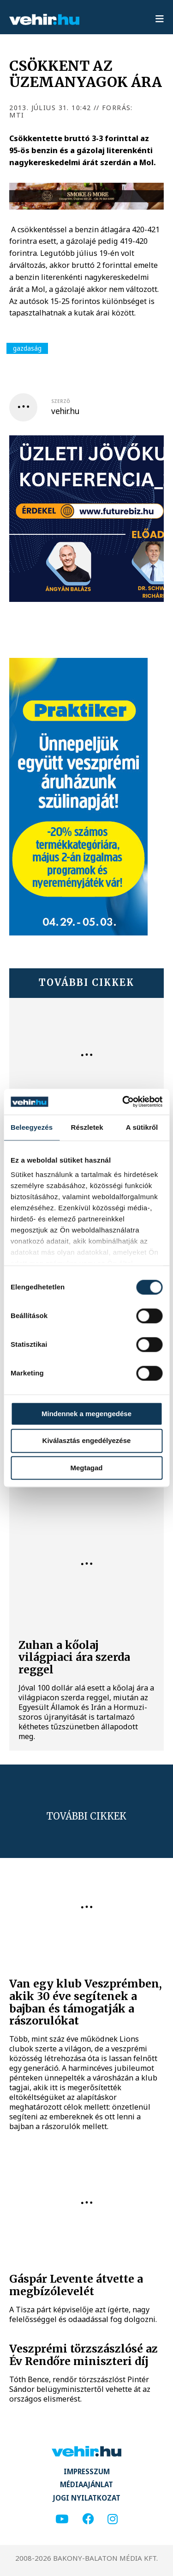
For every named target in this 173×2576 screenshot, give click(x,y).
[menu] (159, 19)
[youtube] (61, 2519)
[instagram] (112, 2519)
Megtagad (86, 1468)
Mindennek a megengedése (86, 1414)
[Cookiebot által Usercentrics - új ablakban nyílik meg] (123, 1102)
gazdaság (27, 348)
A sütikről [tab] (142, 1127)
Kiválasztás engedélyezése (86, 1441)
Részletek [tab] (87, 1127)
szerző (60, 401)
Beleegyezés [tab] (32, 1127)
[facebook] (88, 2519)
